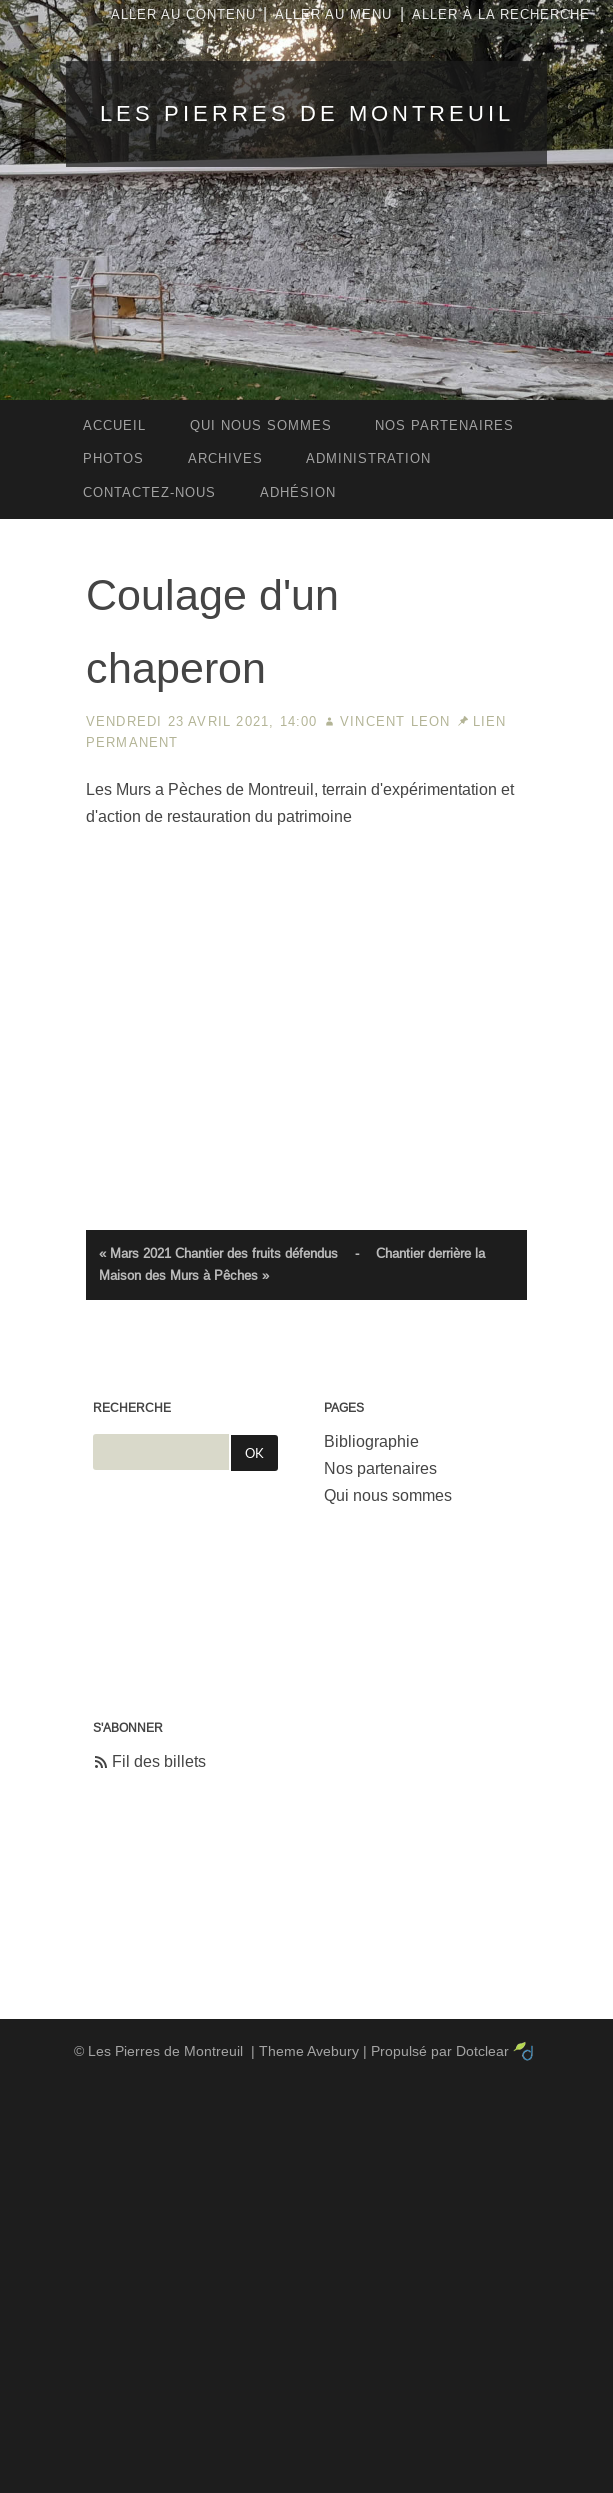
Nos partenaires (380, 1468)
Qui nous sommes (388, 1495)
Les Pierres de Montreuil (307, 113)
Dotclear (482, 2051)
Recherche (132, 1408)
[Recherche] (161, 1452)
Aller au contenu (183, 14)
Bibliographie (371, 1441)
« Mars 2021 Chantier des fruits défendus (218, 1253)
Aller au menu (333, 14)
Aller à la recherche (501, 14)
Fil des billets (159, 1761)
